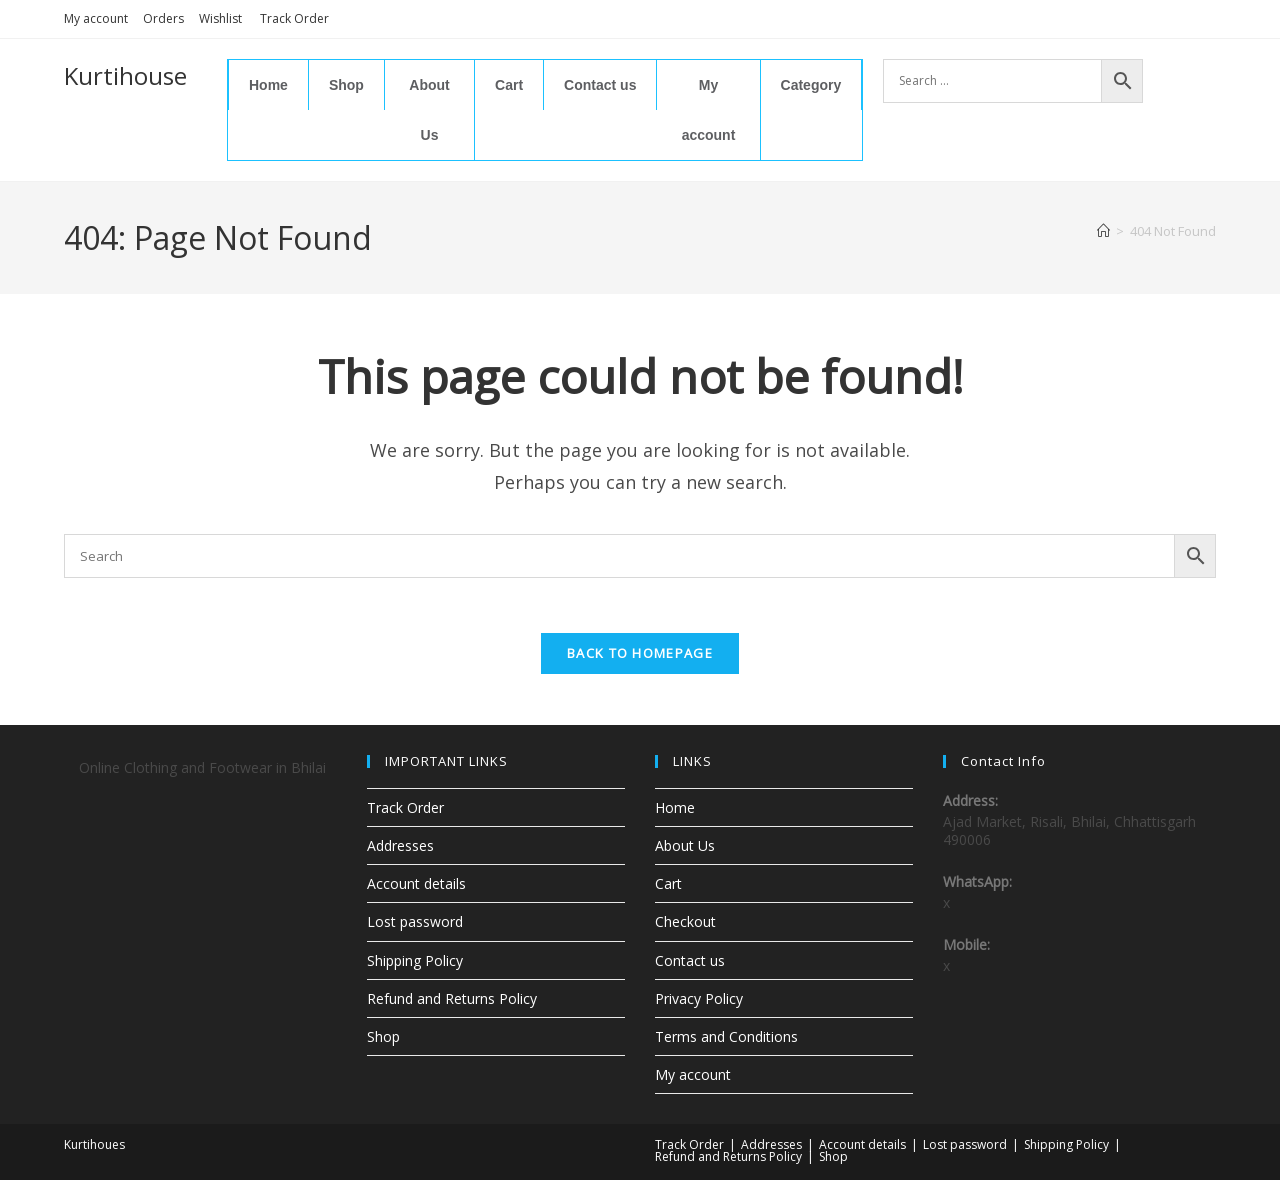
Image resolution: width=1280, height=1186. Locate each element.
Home (268, 85)
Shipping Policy (415, 965)
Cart (509, 85)
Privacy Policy (699, 1004)
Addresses (400, 851)
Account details (416, 889)
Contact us (600, 85)
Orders (163, 18)
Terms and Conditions (726, 1042)
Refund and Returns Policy (452, 1004)
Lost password (415, 927)
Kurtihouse (125, 75)
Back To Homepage (640, 659)
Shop (346, 85)
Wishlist (222, 18)
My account (96, 18)
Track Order (294, 18)
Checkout (685, 927)
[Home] (1103, 231)
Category (811, 85)
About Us (429, 110)
